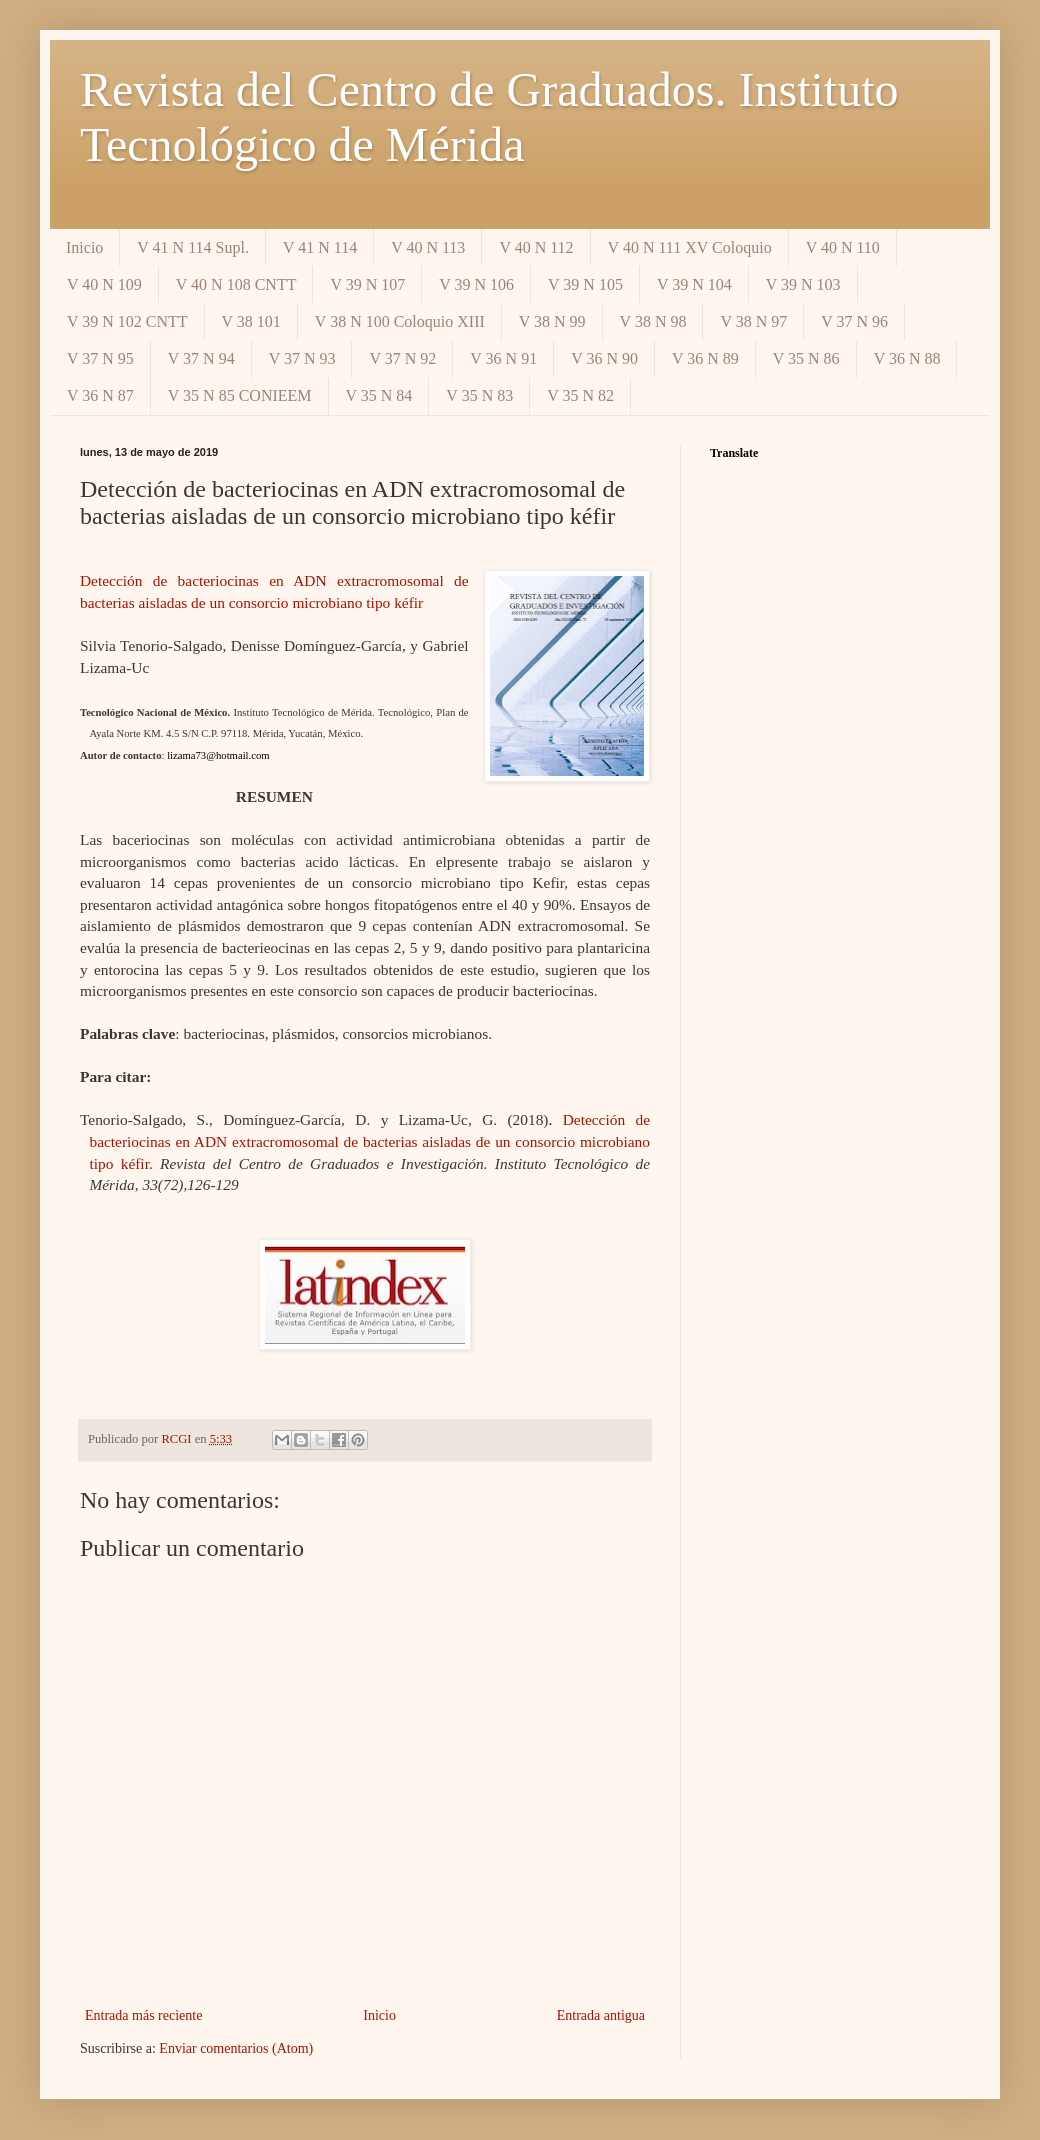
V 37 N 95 (100, 358)
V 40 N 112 (536, 247)
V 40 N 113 (428, 247)
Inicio (84, 247)
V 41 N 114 (320, 247)
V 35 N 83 (479, 395)
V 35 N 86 (806, 358)
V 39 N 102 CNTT (127, 321)
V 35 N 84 (379, 395)
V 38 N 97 (753, 321)
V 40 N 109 (104, 284)
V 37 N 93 (302, 358)
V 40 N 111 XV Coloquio (690, 247)
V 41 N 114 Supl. (193, 247)
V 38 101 (251, 321)
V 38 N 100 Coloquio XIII (400, 321)
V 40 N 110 (843, 247)
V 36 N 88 (907, 358)
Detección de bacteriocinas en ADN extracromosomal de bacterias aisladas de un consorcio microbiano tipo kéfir (369, 1141)
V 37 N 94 (201, 358)
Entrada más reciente (143, 2015)
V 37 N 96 (854, 321)
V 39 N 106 (476, 284)
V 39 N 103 (803, 284)
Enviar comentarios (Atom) (236, 2048)
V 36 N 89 (705, 358)
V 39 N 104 (694, 284)
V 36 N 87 (100, 395)
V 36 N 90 (604, 358)
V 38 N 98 (653, 321)
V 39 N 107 (367, 284)
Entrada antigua (601, 2015)
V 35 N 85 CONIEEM (240, 395)
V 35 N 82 (580, 395)
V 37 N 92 (402, 358)
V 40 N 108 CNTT (236, 284)
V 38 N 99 (552, 321)
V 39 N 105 (585, 284)
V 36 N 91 (503, 358)
